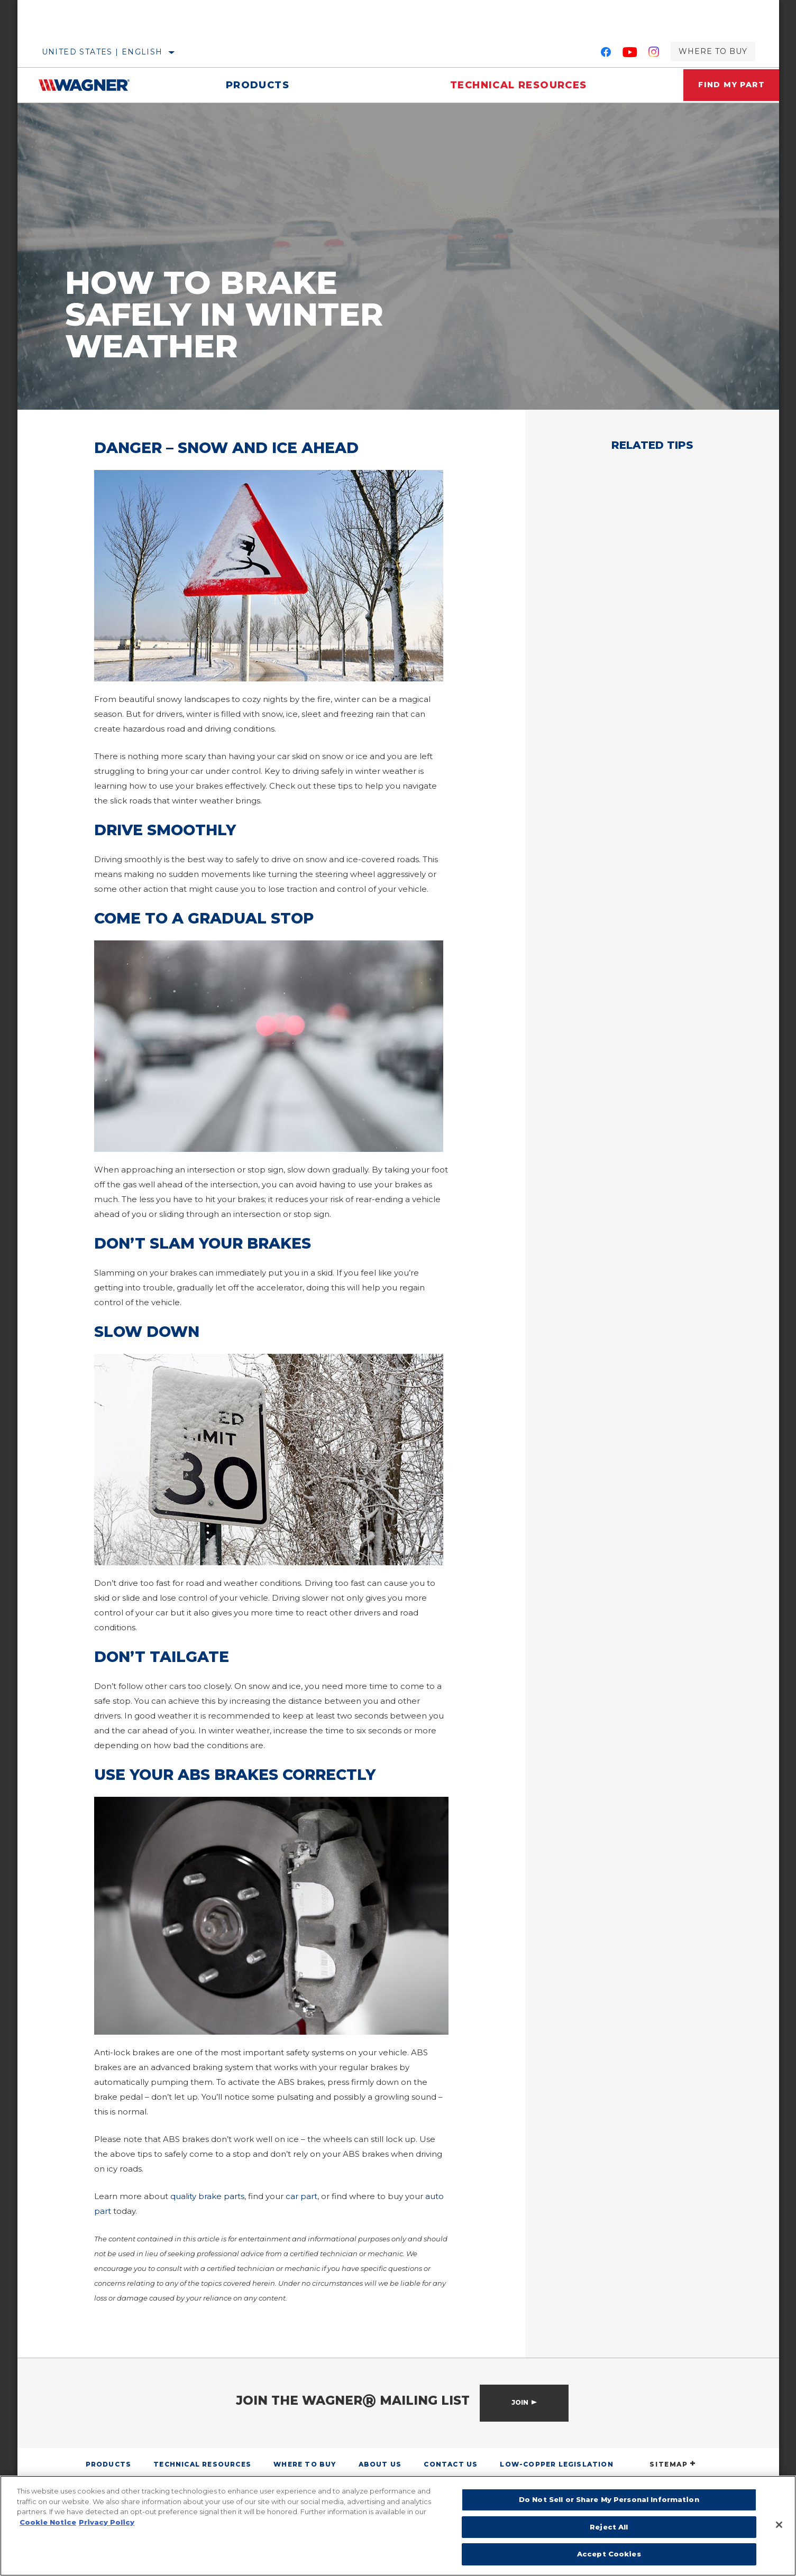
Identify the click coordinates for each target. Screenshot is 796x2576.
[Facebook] (605, 54)
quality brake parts (207, 2196)
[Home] (92, 85)
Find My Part (725, 85)
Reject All (609, 2527)
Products (254, 85)
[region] (398, 2526)
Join (519, 2402)
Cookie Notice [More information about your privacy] (48, 2522)
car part (301, 2196)
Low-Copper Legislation (556, 2464)
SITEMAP (672, 2464)
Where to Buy (713, 51)
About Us (380, 2464)
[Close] (779, 2524)
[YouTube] (630, 54)
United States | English (102, 52)
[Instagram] (654, 54)
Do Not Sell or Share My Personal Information (609, 2499)
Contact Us (451, 2464)
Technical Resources (509, 85)
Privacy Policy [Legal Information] (106, 2522)
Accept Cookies (609, 2554)
